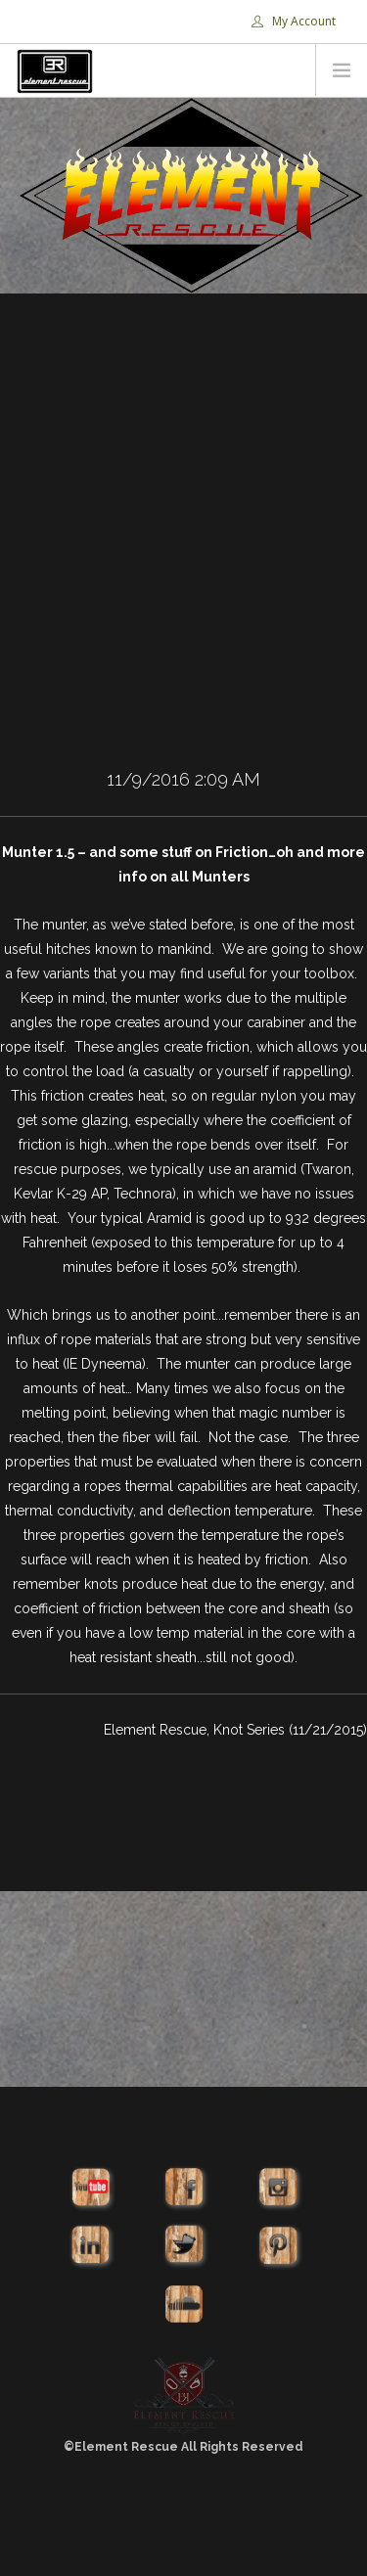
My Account (294, 21)
